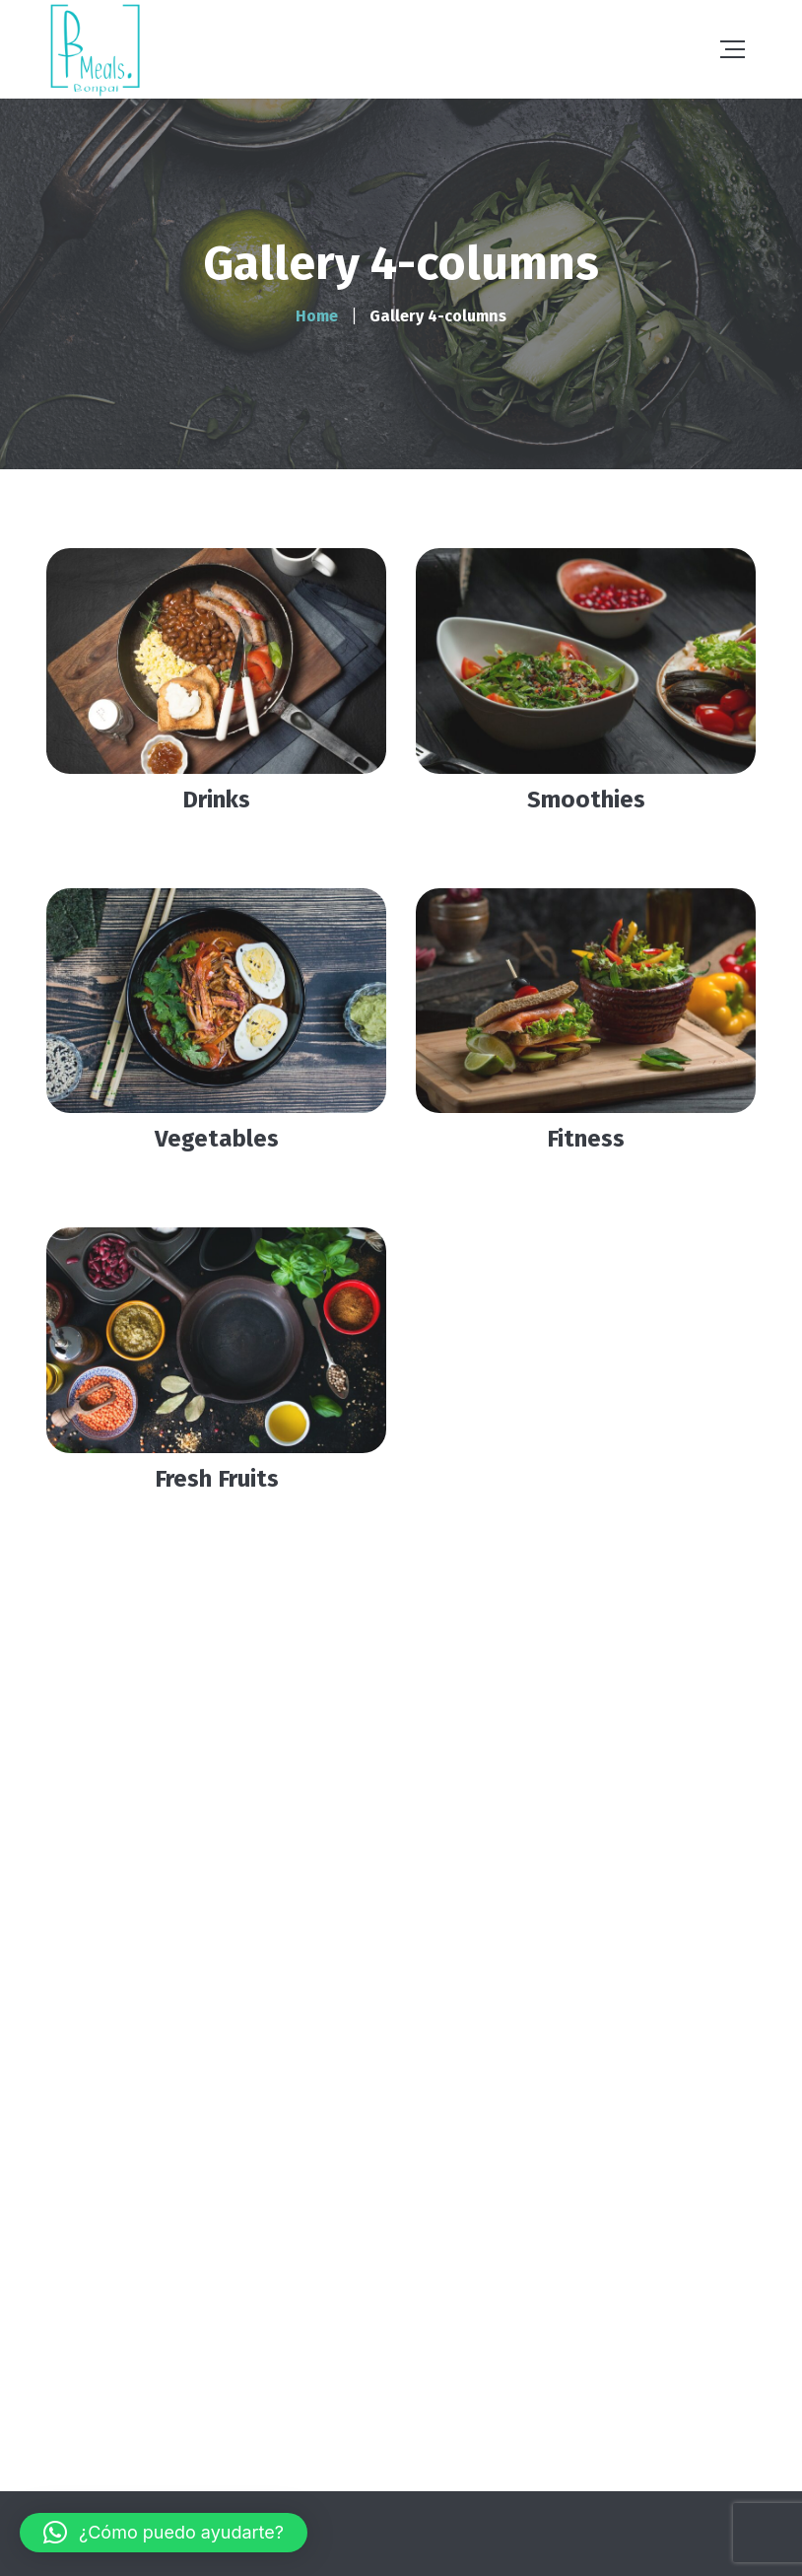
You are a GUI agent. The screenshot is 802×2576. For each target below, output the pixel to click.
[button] (163, 2532)
